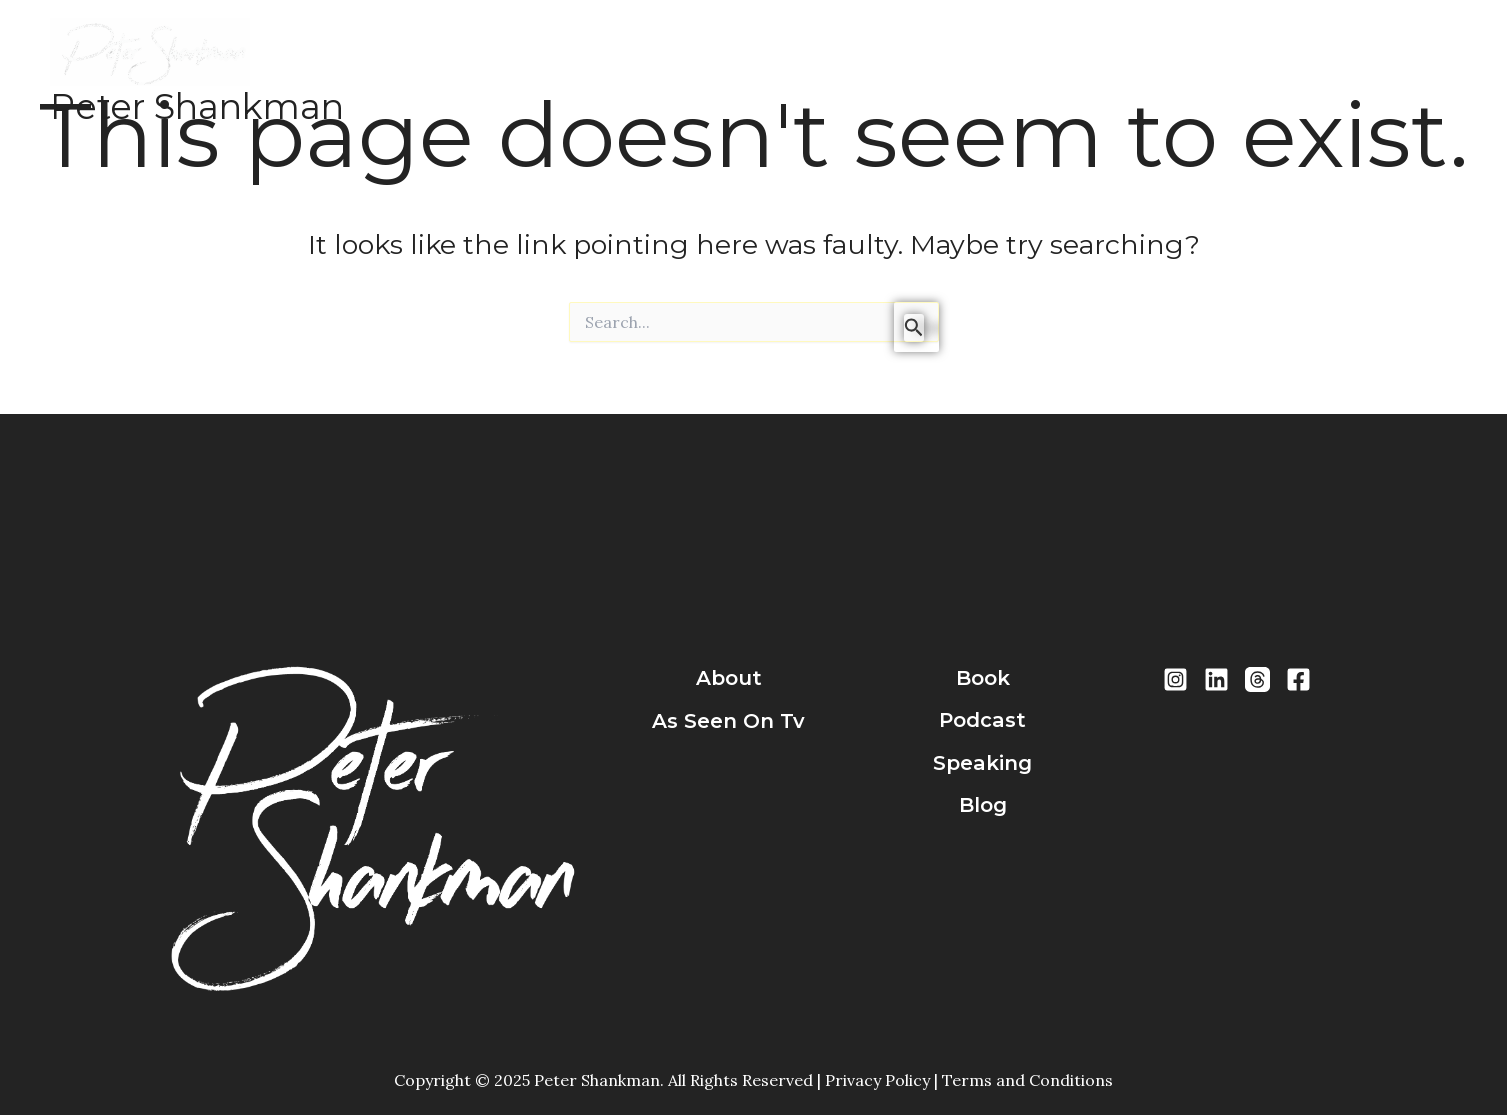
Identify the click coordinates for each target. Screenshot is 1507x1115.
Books (634, 72)
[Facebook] (1298, 679)
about (729, 678)
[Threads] (1257, 679)
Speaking (817, 72)
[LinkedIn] (1216, 679)
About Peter (531, 72)
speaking (982, 763)
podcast (982, 721)
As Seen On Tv (728, 721)
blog (983, 806)
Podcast (718, 72)
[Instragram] (1175, 679)
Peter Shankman (197, 106)
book (983, 678)
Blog (900, 72)
